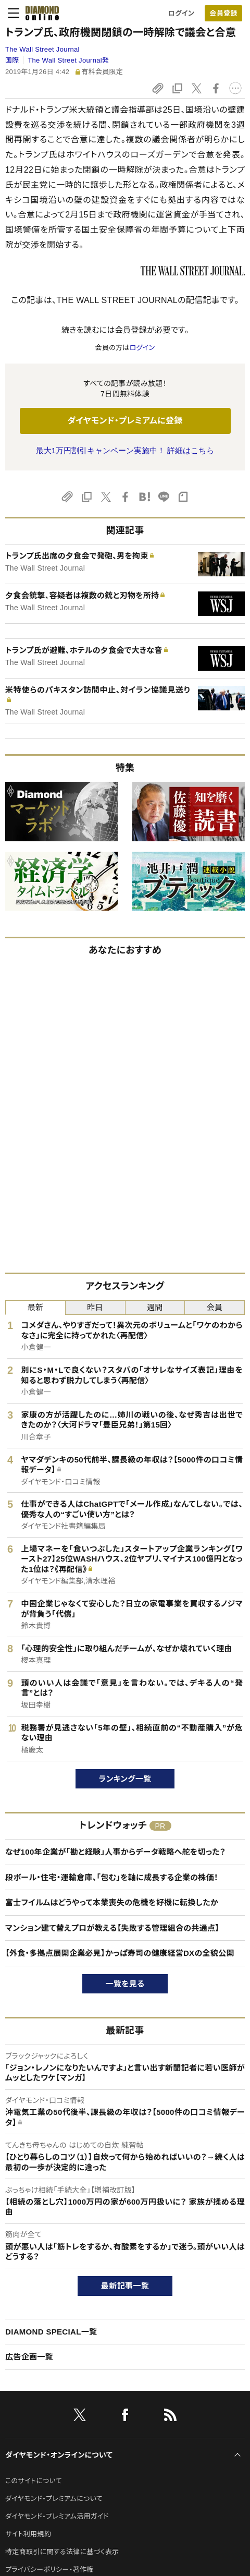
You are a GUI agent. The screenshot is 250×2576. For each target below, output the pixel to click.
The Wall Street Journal (42, 49)
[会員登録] (223, 13)
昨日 (95, 1307)
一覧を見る (125, 1983)
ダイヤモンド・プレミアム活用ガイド (57, 2516)
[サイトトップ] (39, 13)
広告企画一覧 (29, 2356)
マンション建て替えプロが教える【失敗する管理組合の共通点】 (112, 1928)
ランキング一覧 (125, 1778)
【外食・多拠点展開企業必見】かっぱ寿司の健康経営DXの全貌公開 (119, 1953)
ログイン (181, 13)
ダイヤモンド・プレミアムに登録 (124, 420)
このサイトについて (33, 2481)
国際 (12, 60)
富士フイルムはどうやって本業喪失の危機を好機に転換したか (111, 1902)
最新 (36, 1307)
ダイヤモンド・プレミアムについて (54, 2498)
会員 (215, 1307)
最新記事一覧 (125, 2285)
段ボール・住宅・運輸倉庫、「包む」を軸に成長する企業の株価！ (111, 1877)
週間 (155, 1307)
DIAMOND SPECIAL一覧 (51, 2331)
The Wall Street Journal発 (68, 60)
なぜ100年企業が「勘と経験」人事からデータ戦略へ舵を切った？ (115, 1851)
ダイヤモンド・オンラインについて (59, 2455)
